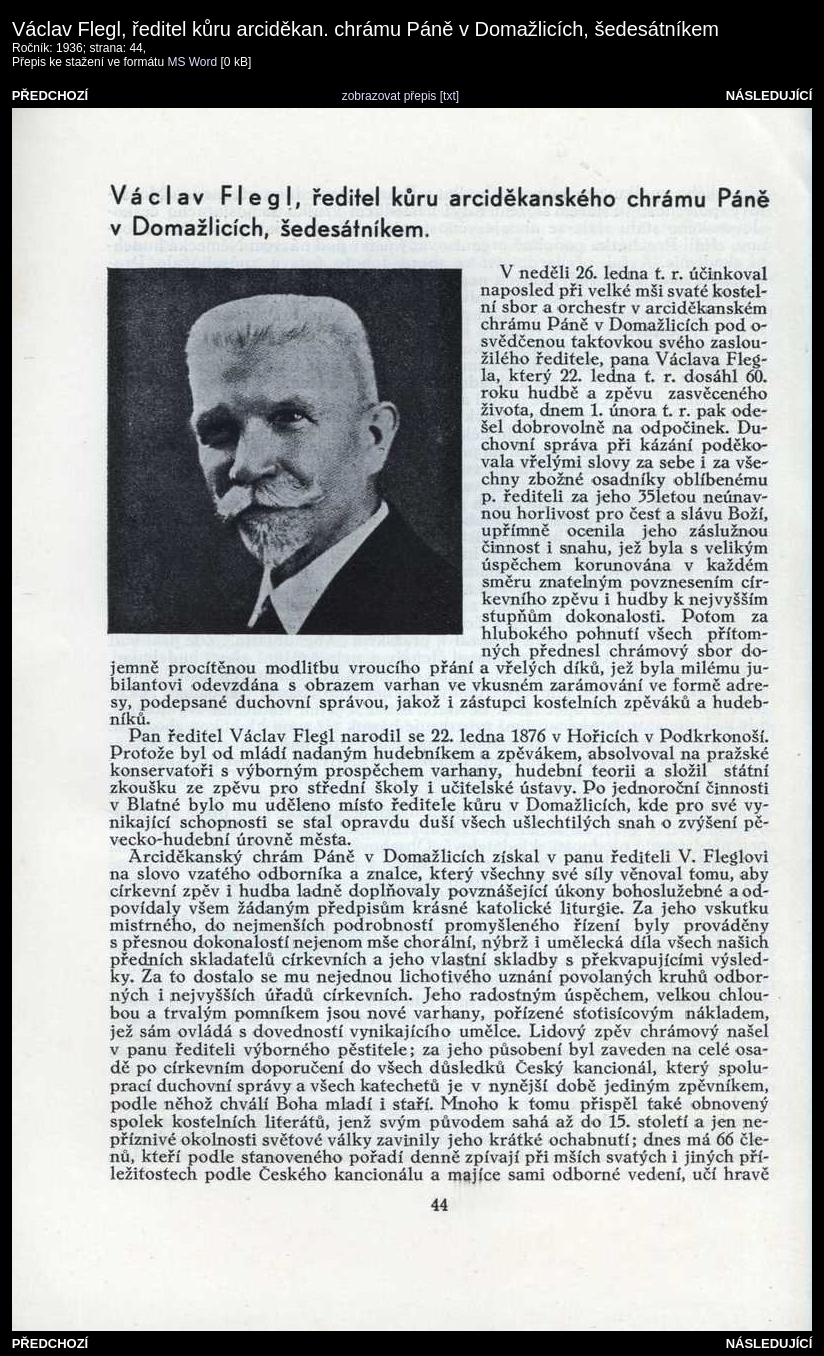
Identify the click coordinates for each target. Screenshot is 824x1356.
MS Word (192, 62)
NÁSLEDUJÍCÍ (769, 95)
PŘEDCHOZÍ (50, 95)
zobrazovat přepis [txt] (400, 96)
